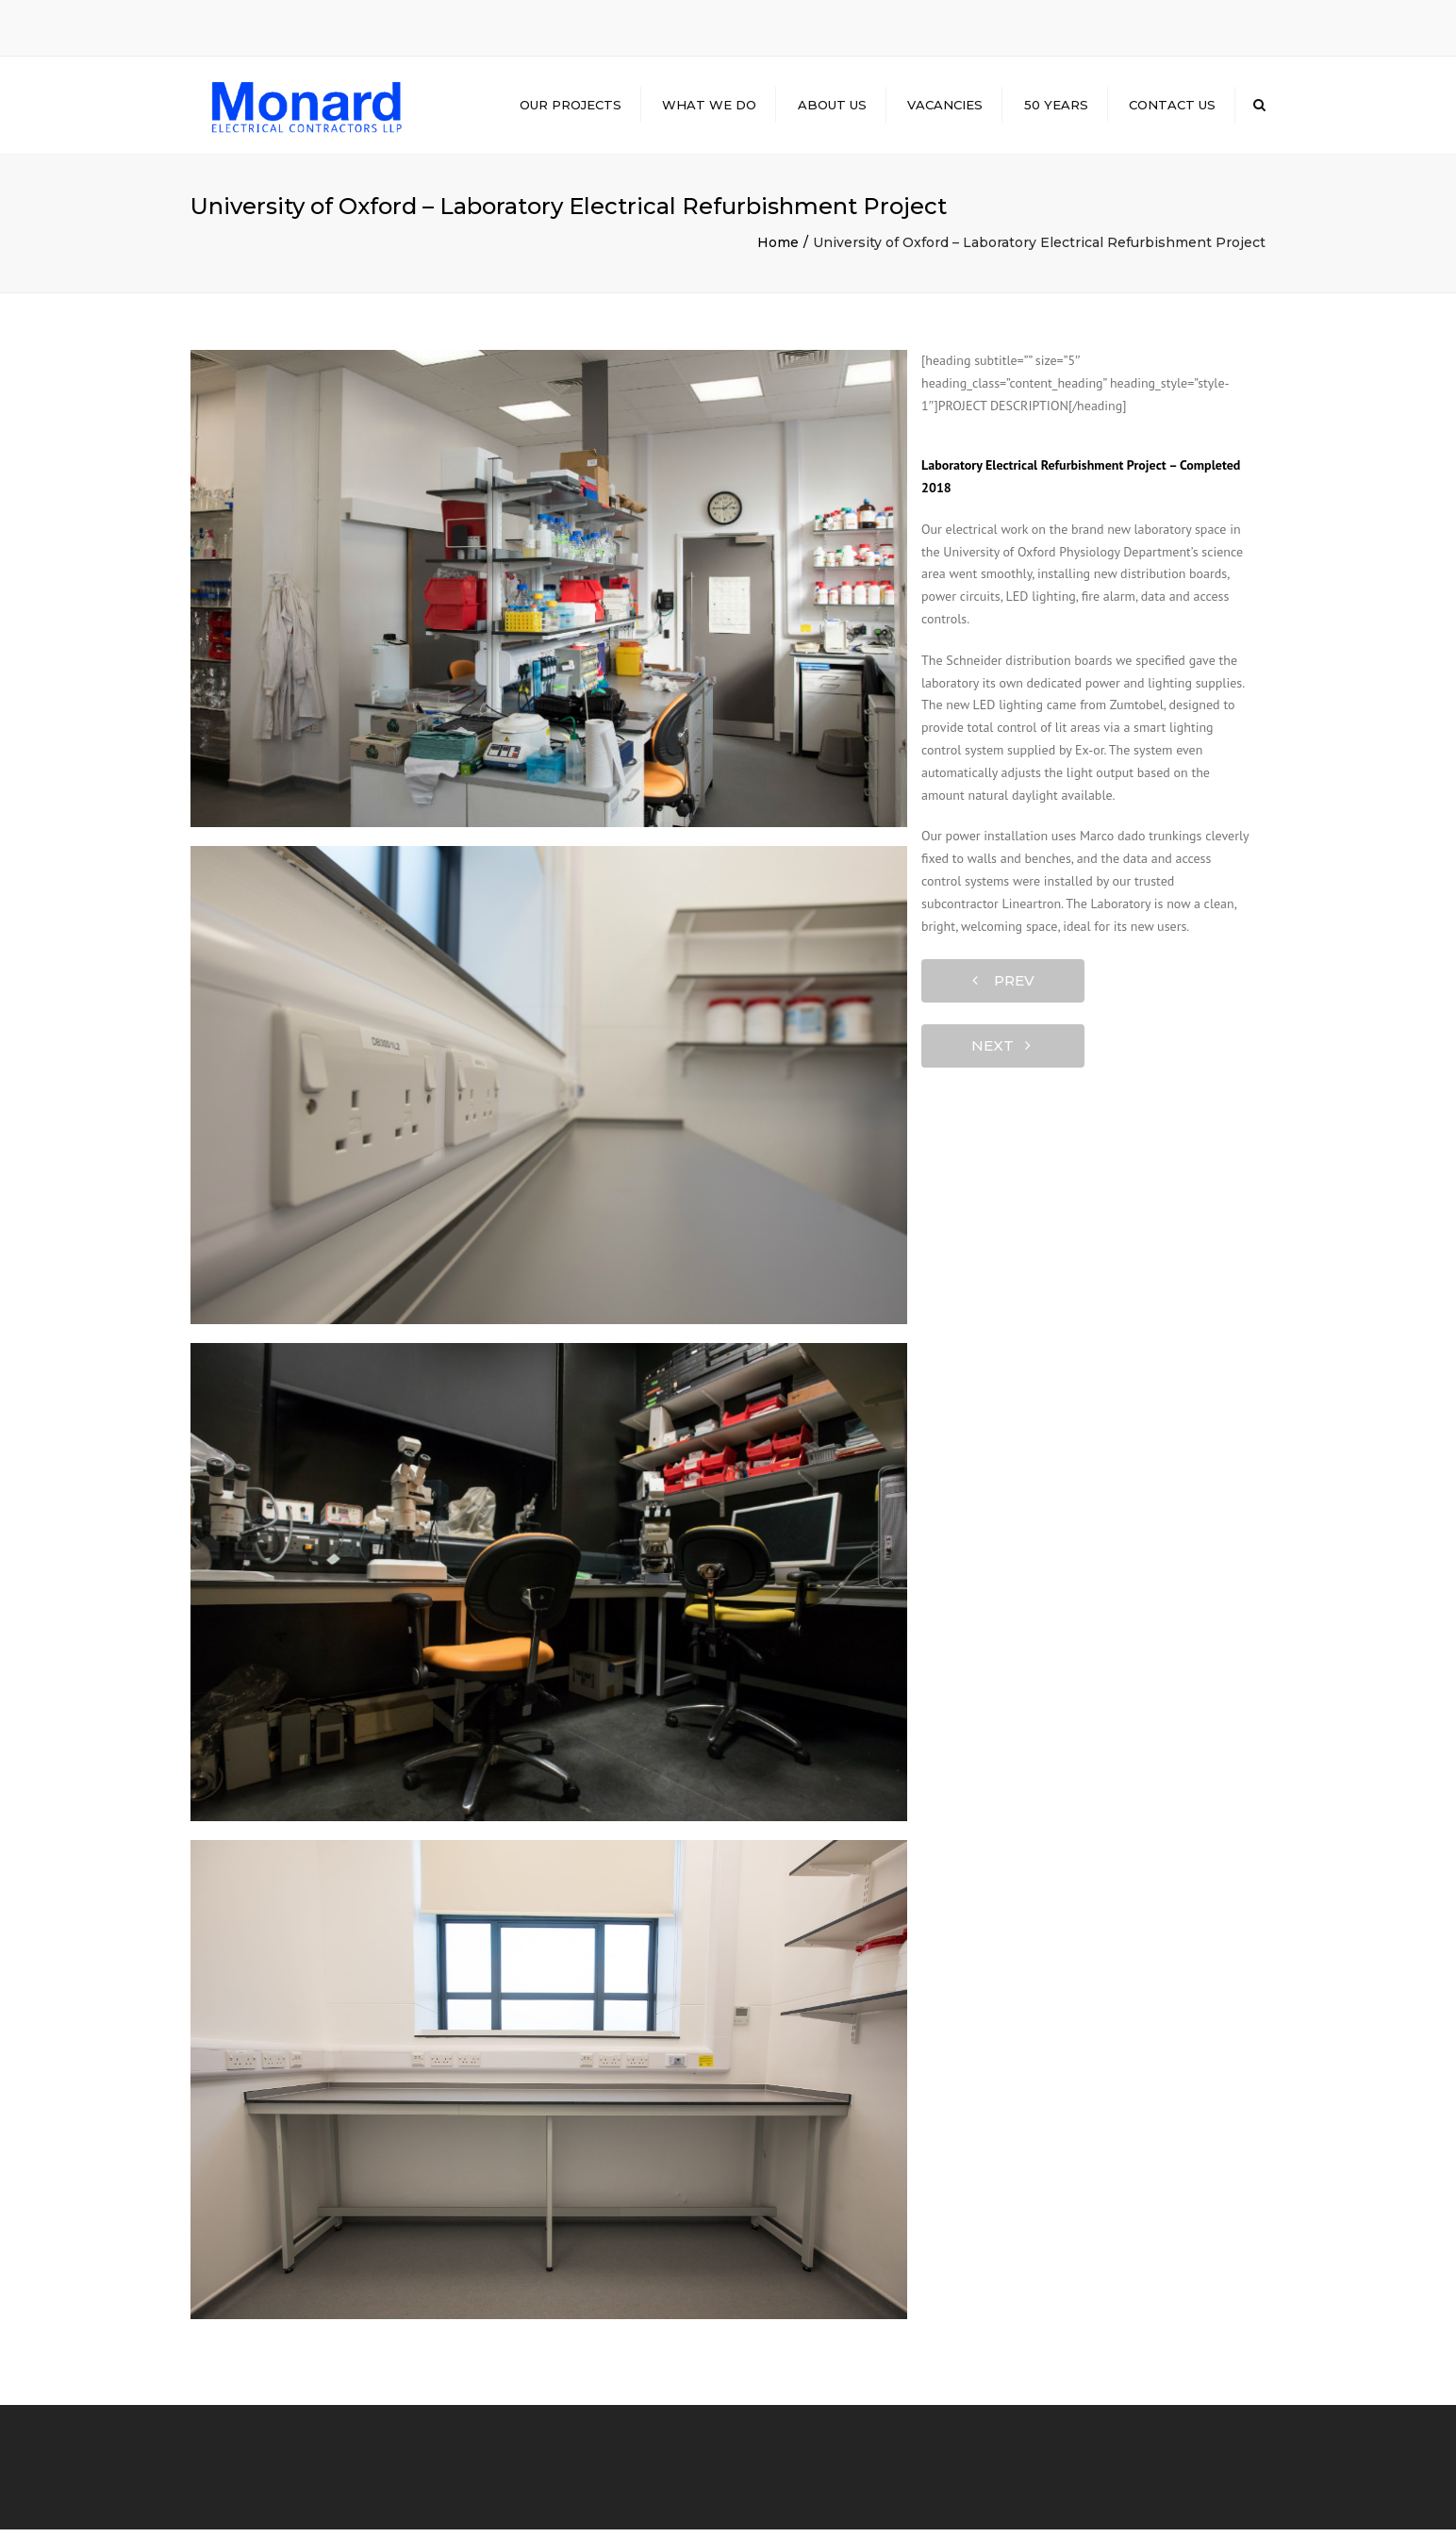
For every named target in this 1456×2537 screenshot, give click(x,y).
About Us (832, 108)
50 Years (1056, 108)
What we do (709, 108)
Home (778, 249)
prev (1003, 989)
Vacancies (945, 108)
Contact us (1172, 108)
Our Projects (570, 108)
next (1001, 1054)
